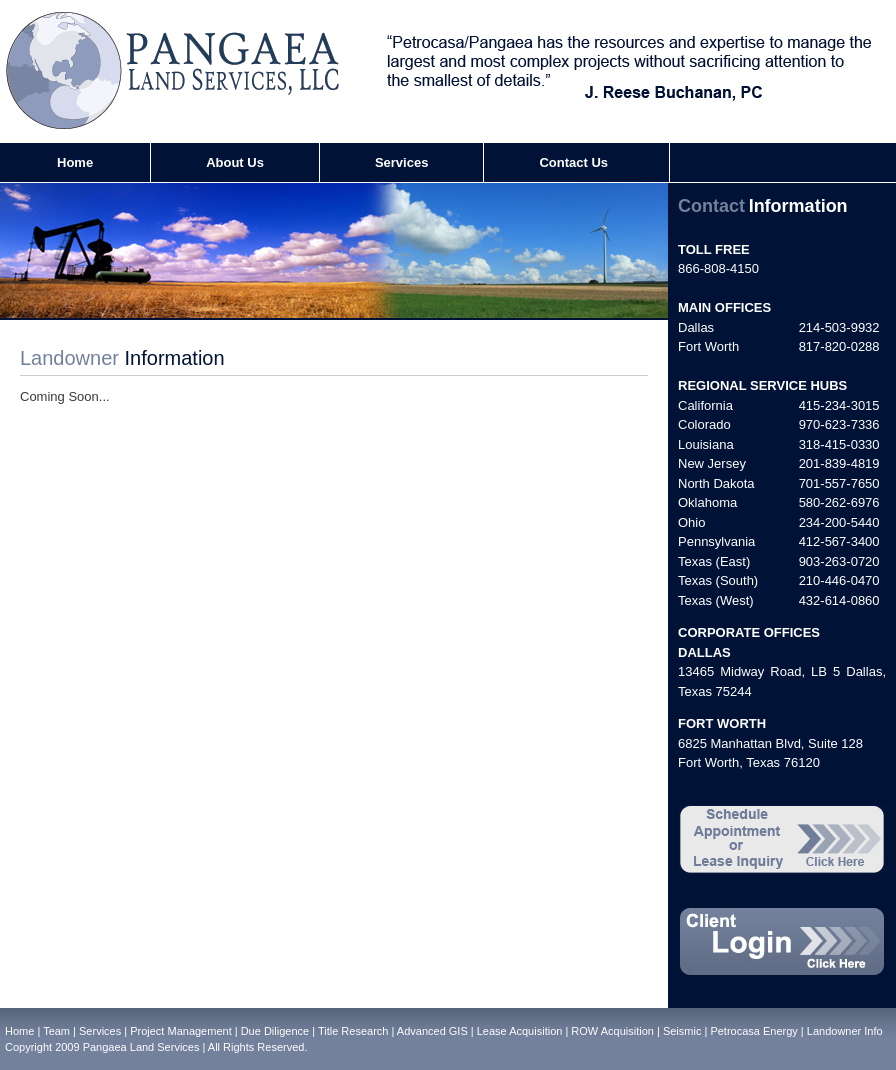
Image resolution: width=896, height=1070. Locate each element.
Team (56, 1031)
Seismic (682, 1031)
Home (75, 162)
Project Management (181, 1031)
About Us (235, 162)
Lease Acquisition (520, 1031)
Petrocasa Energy (753, 1031)
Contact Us (573, 162)
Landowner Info (845, 1031)
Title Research (353, 1031)
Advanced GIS (432, 1031)
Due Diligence (275, 1031)
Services (402, 162)
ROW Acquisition (612, 1031)
